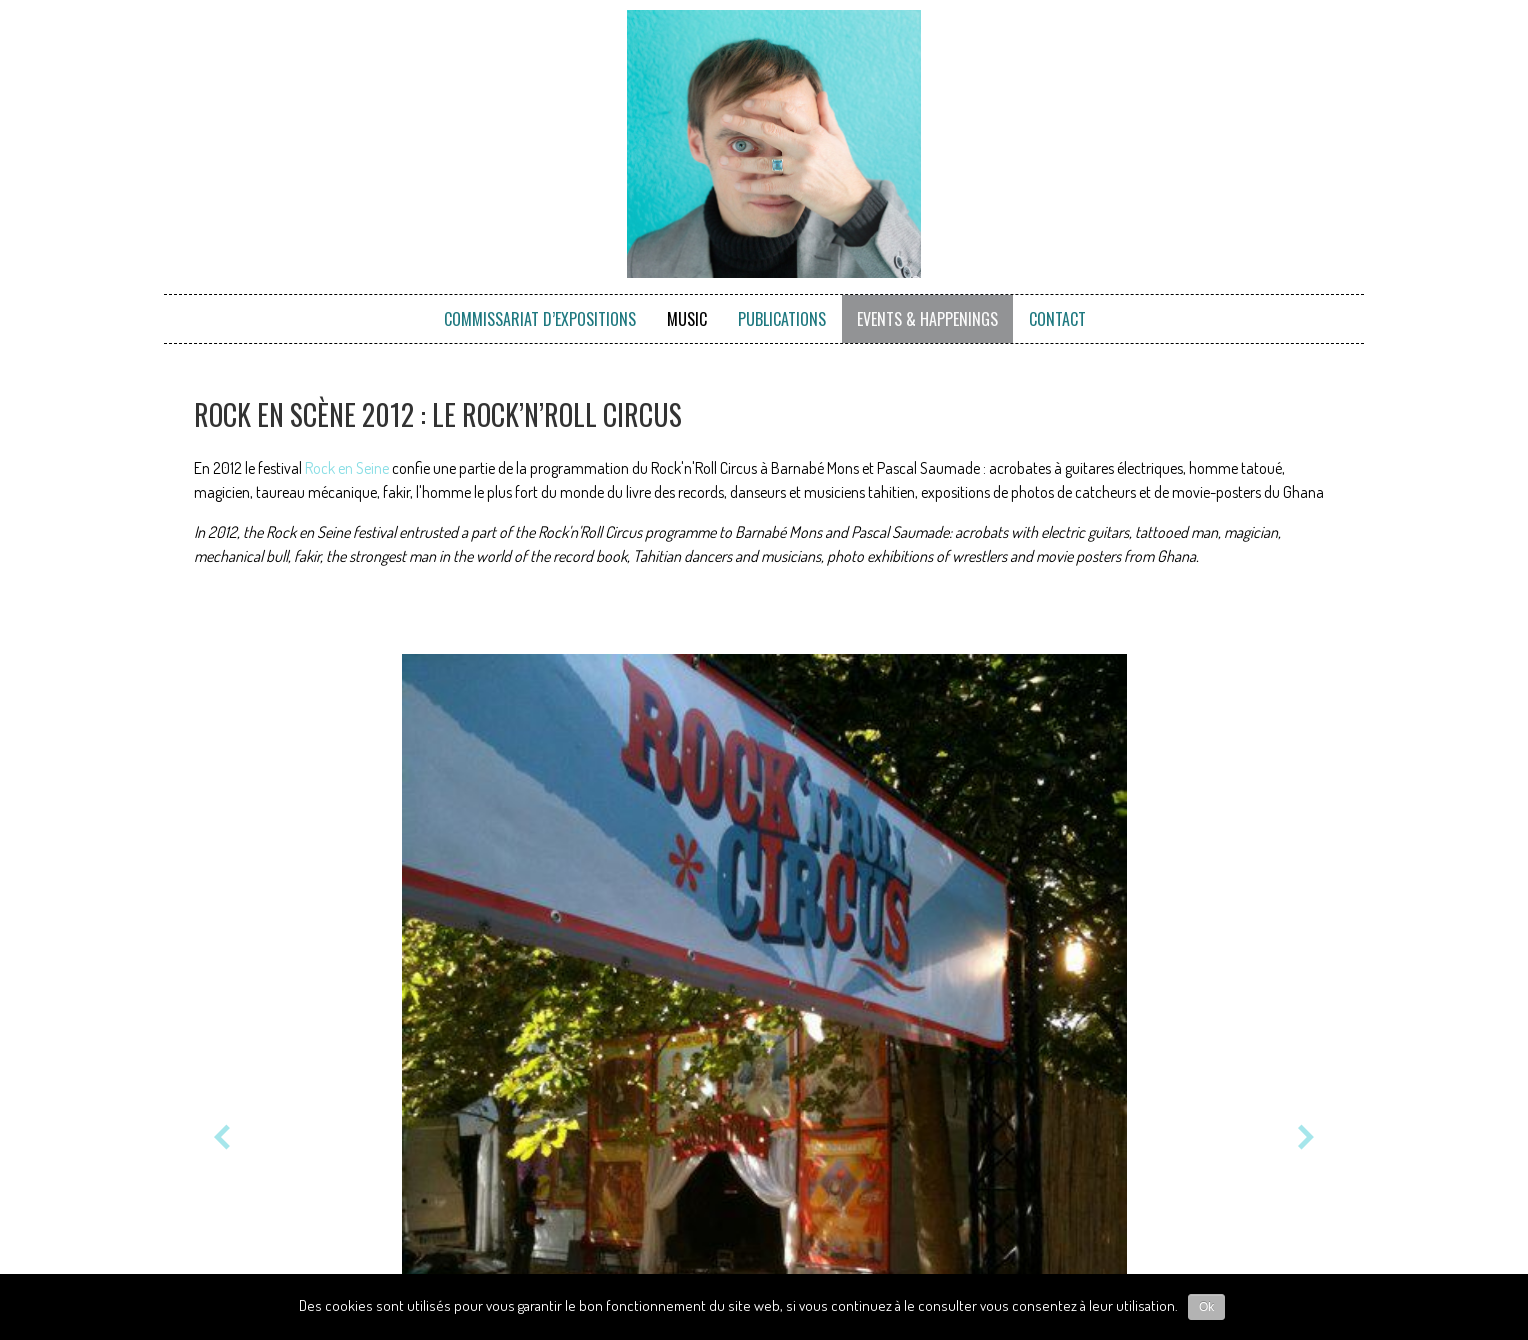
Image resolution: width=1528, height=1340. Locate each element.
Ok (1206, 1307)
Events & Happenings (927, 319)
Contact (1057, 319)
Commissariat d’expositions (540, 319)
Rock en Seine (347, 468)
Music (687, 319)
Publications (782, 319)
